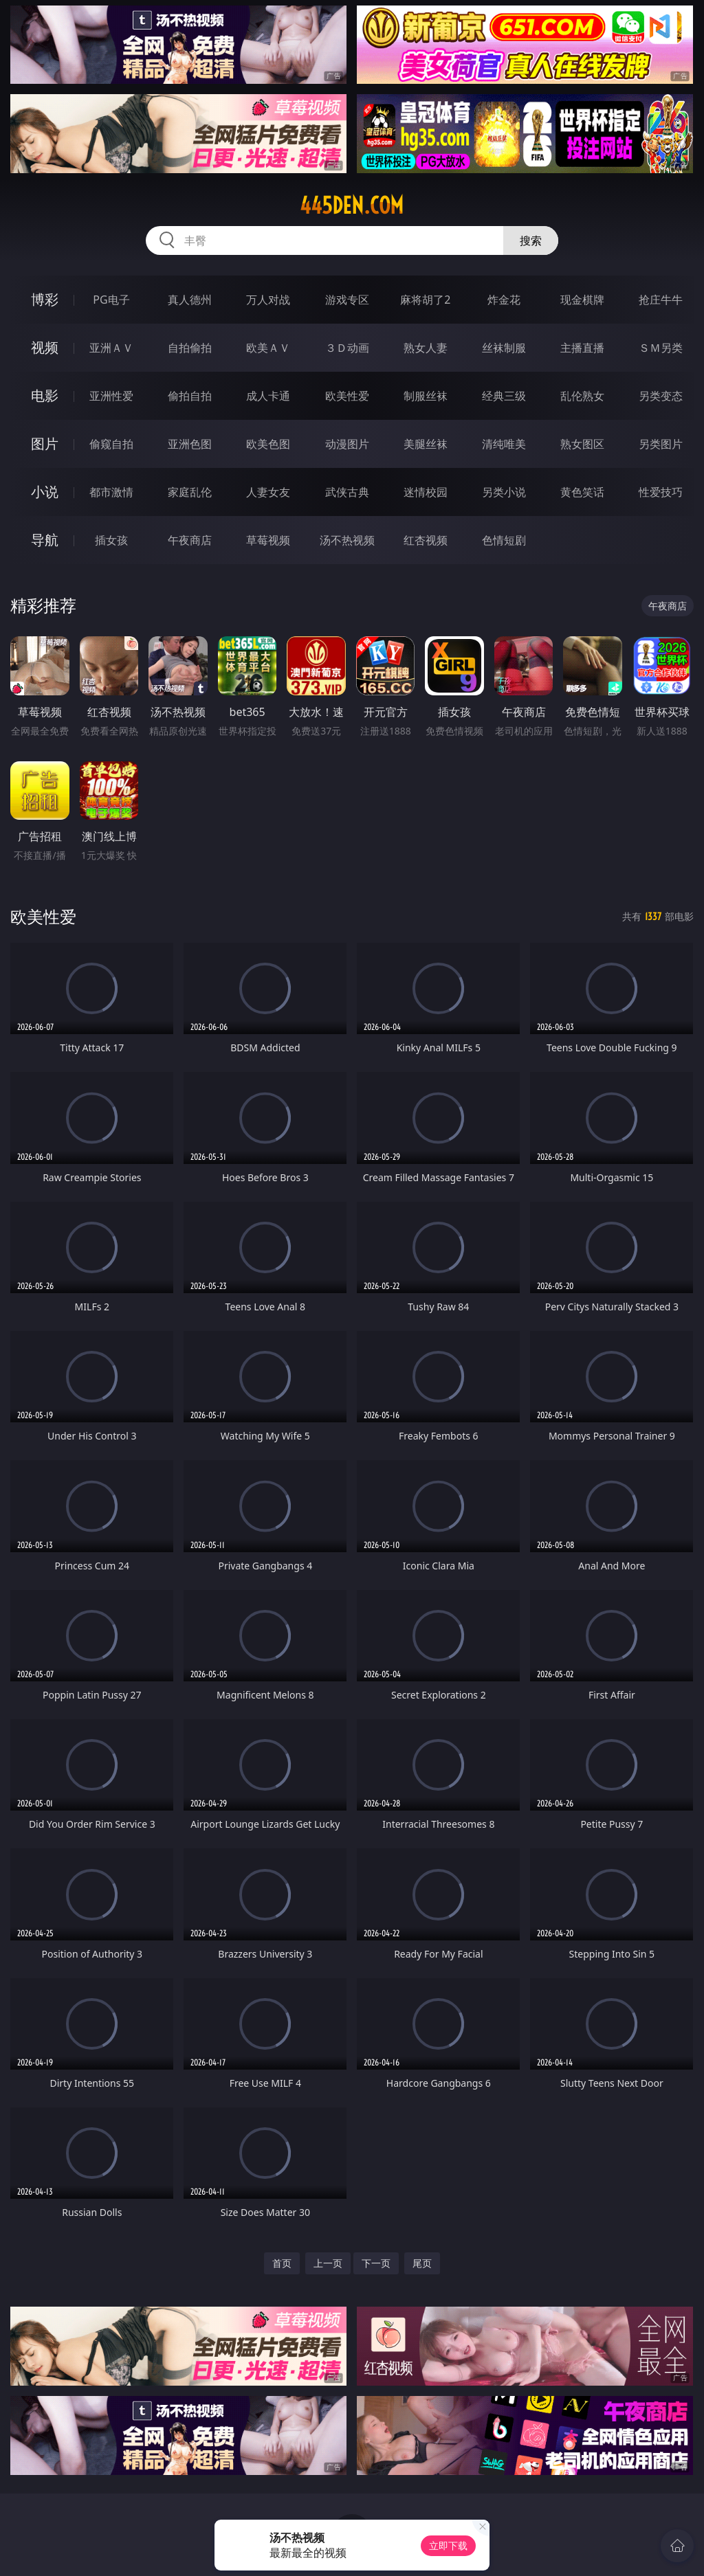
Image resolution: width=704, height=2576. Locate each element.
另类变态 (661, 395)
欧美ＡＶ (268, 347)
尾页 (422, 2263)
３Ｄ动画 (347, 347)
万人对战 (268, 299)
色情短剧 (504, 540)
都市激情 (111, 492)
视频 (44, 347)
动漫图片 (347, 443)
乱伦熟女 (582, 395)
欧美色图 (268, 443)
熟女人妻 (426, 347)
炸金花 (503, 299)
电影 (44, 395)
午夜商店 (190, 540)
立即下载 (448, 2545)
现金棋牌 (582, 299)
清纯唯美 (504, 443)
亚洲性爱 (111, 395)
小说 (44, 491)
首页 (282, 2263)
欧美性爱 (347, 395)
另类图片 (661, 443)
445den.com (352, 205)
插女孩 (111, 540)
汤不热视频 (347, 540)
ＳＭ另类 (661, 347)
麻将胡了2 (425, 299)
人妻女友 (268, 492)
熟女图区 (582, 443)
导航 (44, 539)
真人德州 (190, 299)
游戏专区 (347, 299)
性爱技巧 (661, 492)
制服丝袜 (426, 395)
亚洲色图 (190, 443)
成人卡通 (268, 395)
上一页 (328, 2263)
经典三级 (504, 395)
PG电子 (111, 299)
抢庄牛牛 (661, 299)
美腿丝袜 (426, 443)
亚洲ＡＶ (111, 347)
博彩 (44, 299)
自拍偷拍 (190, 347)
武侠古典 (347, 492)
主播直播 (582, 347)
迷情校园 (426, 492)
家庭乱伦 (190, 492)
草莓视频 (268, 540)
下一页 (376, 2263)
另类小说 (504, 492)
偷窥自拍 (111, 443)
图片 (44, 443)
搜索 (531, 240)
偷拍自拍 (190, 395)
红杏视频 (426, 540)
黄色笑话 (582, 492)
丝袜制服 (504, 347)
